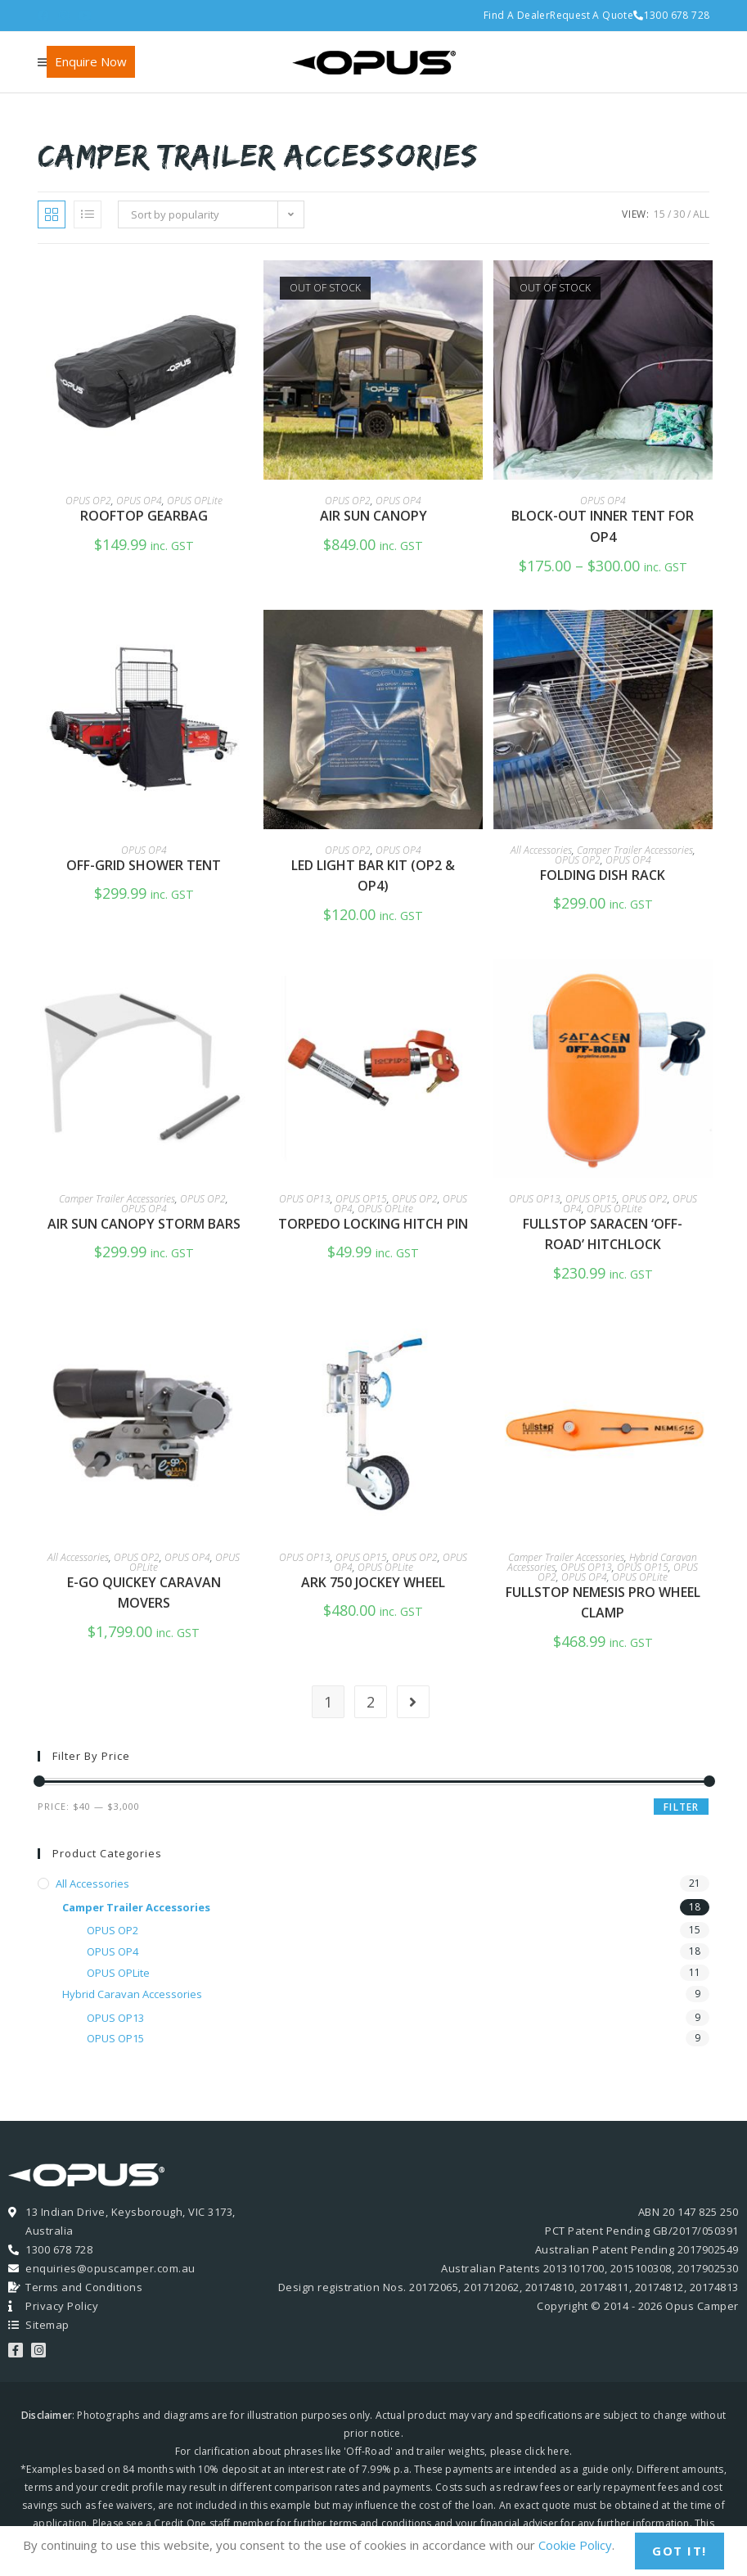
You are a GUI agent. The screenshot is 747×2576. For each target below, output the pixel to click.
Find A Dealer (517, 15)
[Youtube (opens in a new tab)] (85, 15)
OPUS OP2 (88, 501)
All (701, 214)
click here (546, 2451)
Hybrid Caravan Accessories (132, 1994)
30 (679, 214)
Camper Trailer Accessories (635, 850)
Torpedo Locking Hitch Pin (373, 1224)
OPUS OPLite (195, 501)
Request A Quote (591, 15)
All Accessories (541, 850)
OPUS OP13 (305, 1199)
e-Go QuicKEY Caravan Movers (144, 1593)
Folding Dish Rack (602, 875)
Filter (681, 1807)
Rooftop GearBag (144, 516)
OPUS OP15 (361, 1199)
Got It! (679, 2550)
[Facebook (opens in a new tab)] (46, 15)
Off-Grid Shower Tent (143, 865)
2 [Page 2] (371, 1702)
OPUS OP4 (139, 501)
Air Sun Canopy (373, 516)
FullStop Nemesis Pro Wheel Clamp (603, 1602)
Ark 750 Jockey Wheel (373, 1582)
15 (659, 214)
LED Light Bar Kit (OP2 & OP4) (373, 876)
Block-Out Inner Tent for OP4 (602, 526)
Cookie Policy (575, 2545)
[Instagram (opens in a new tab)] (64, 15)
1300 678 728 (671, 15)
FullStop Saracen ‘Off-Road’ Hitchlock (602, 1234)
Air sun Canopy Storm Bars (144, 1224)
